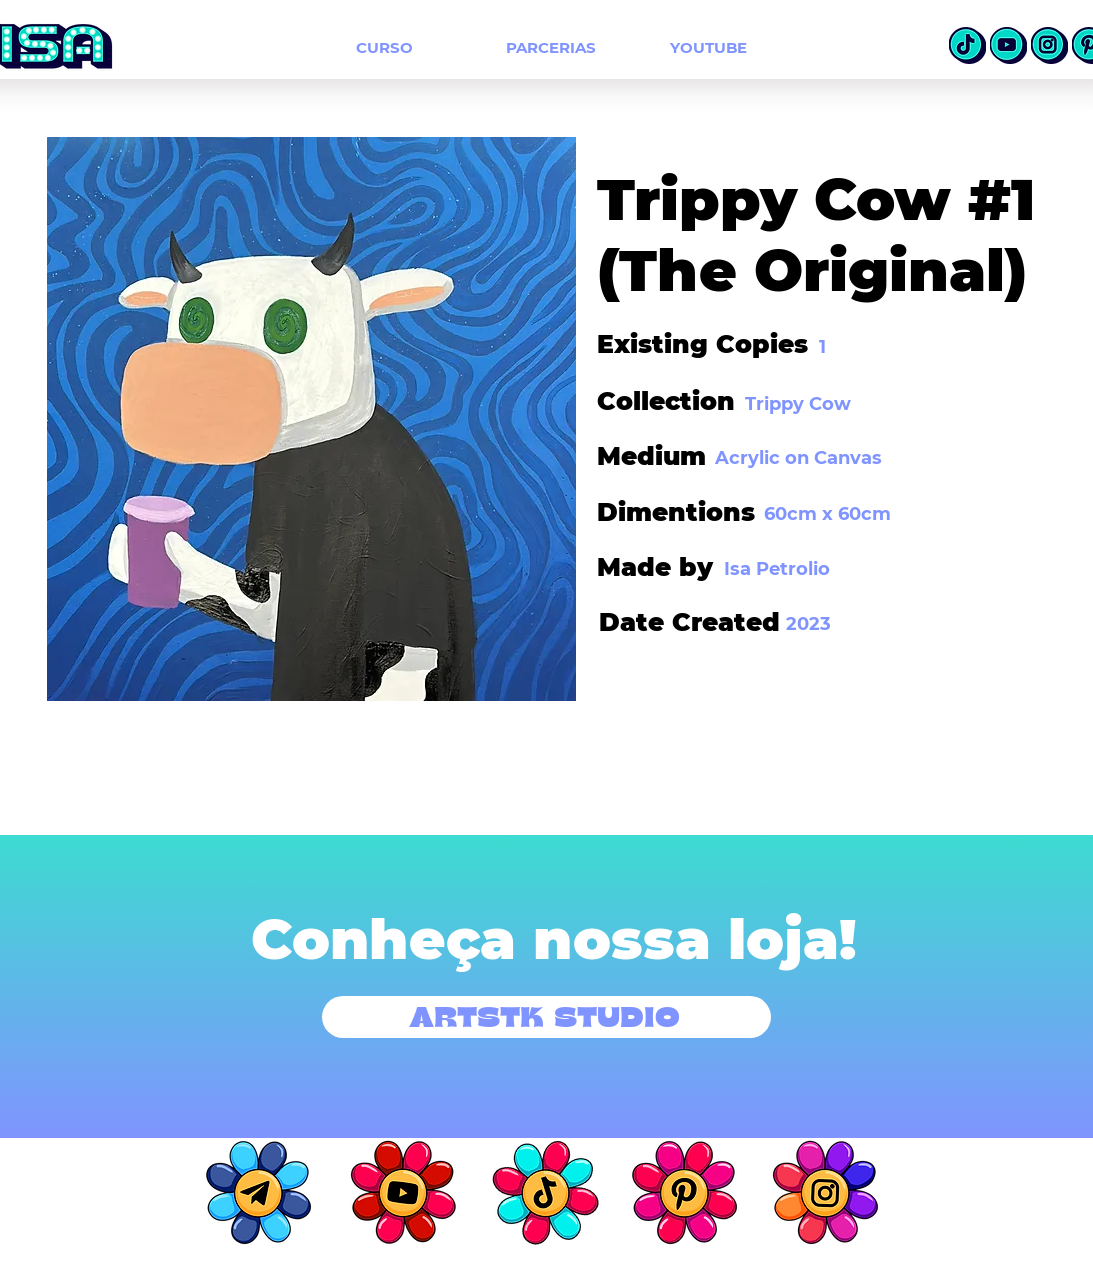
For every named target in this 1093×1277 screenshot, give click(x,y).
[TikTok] (967, 45)
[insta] (1049, 45)
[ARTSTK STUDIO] (546, 1017)
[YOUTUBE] (708, 47)
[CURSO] (384, 47)
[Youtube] (1008, 45)
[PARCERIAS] (551, 47)
